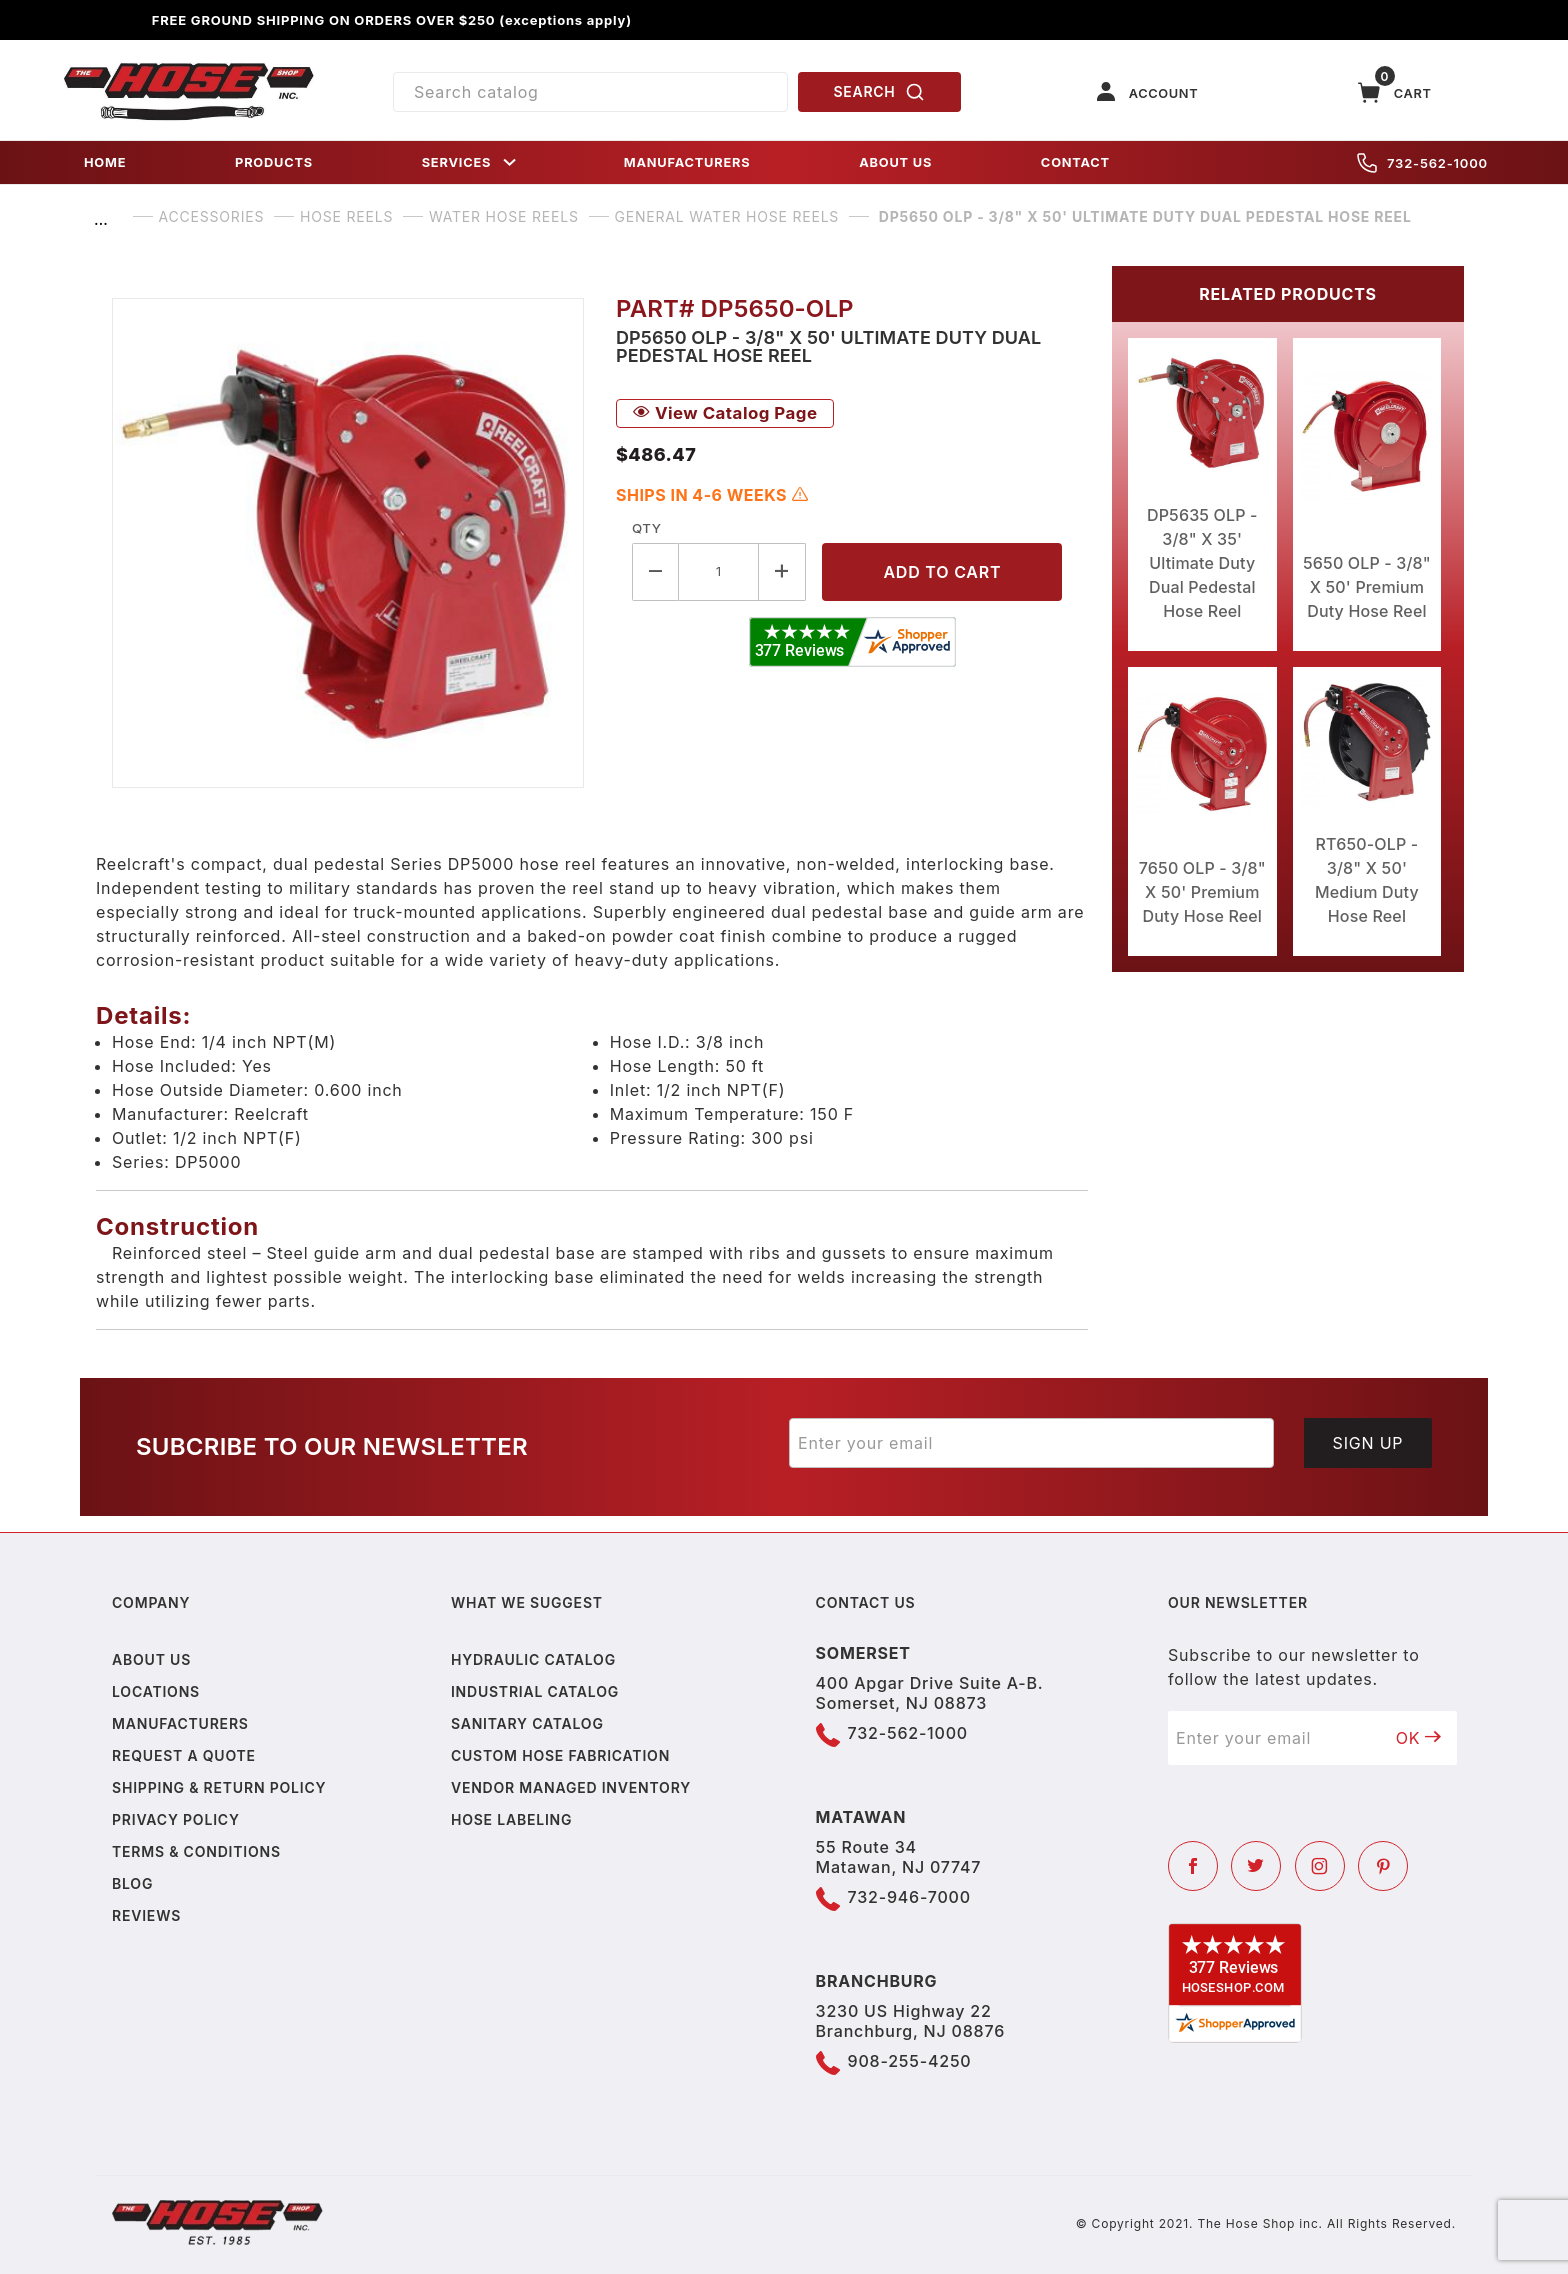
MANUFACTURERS (687, 162)
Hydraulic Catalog (533, 1659)
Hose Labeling (511, 1819)
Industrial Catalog (535, 1691)
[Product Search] (590, 92)
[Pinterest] (1383, 1866)
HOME (105, 162)
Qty (646, 528)
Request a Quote (184, 1755)
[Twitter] (1256, 1866)
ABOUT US (895, 162)
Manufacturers (180, 1723)
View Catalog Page (725, 413)
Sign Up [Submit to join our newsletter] (1368, 1443)
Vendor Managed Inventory (571, 1787)
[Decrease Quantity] (655, 571)
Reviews (146, 1915)
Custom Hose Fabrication (560, 1755)
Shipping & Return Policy (219, 1787)
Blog (132, 1883)
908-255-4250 (910, 2061)
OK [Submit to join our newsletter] (1419, 1738)
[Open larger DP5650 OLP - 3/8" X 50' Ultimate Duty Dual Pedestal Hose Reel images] (348, 543)
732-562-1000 (1422, 163)
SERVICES (471, 162)
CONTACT (1075, 162)
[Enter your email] (1031, 1443)
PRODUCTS (274, 162)
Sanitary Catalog (527, 1723)
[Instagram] (1320, 1866)
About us (151, 1659)
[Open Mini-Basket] (1395, 92)
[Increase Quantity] (782, 571)
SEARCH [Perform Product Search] (880, 92)
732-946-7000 (909, 1897)
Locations (156, 1691)
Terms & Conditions (196, 1851)
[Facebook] (1193, 1866)
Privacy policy (176, 1819)
